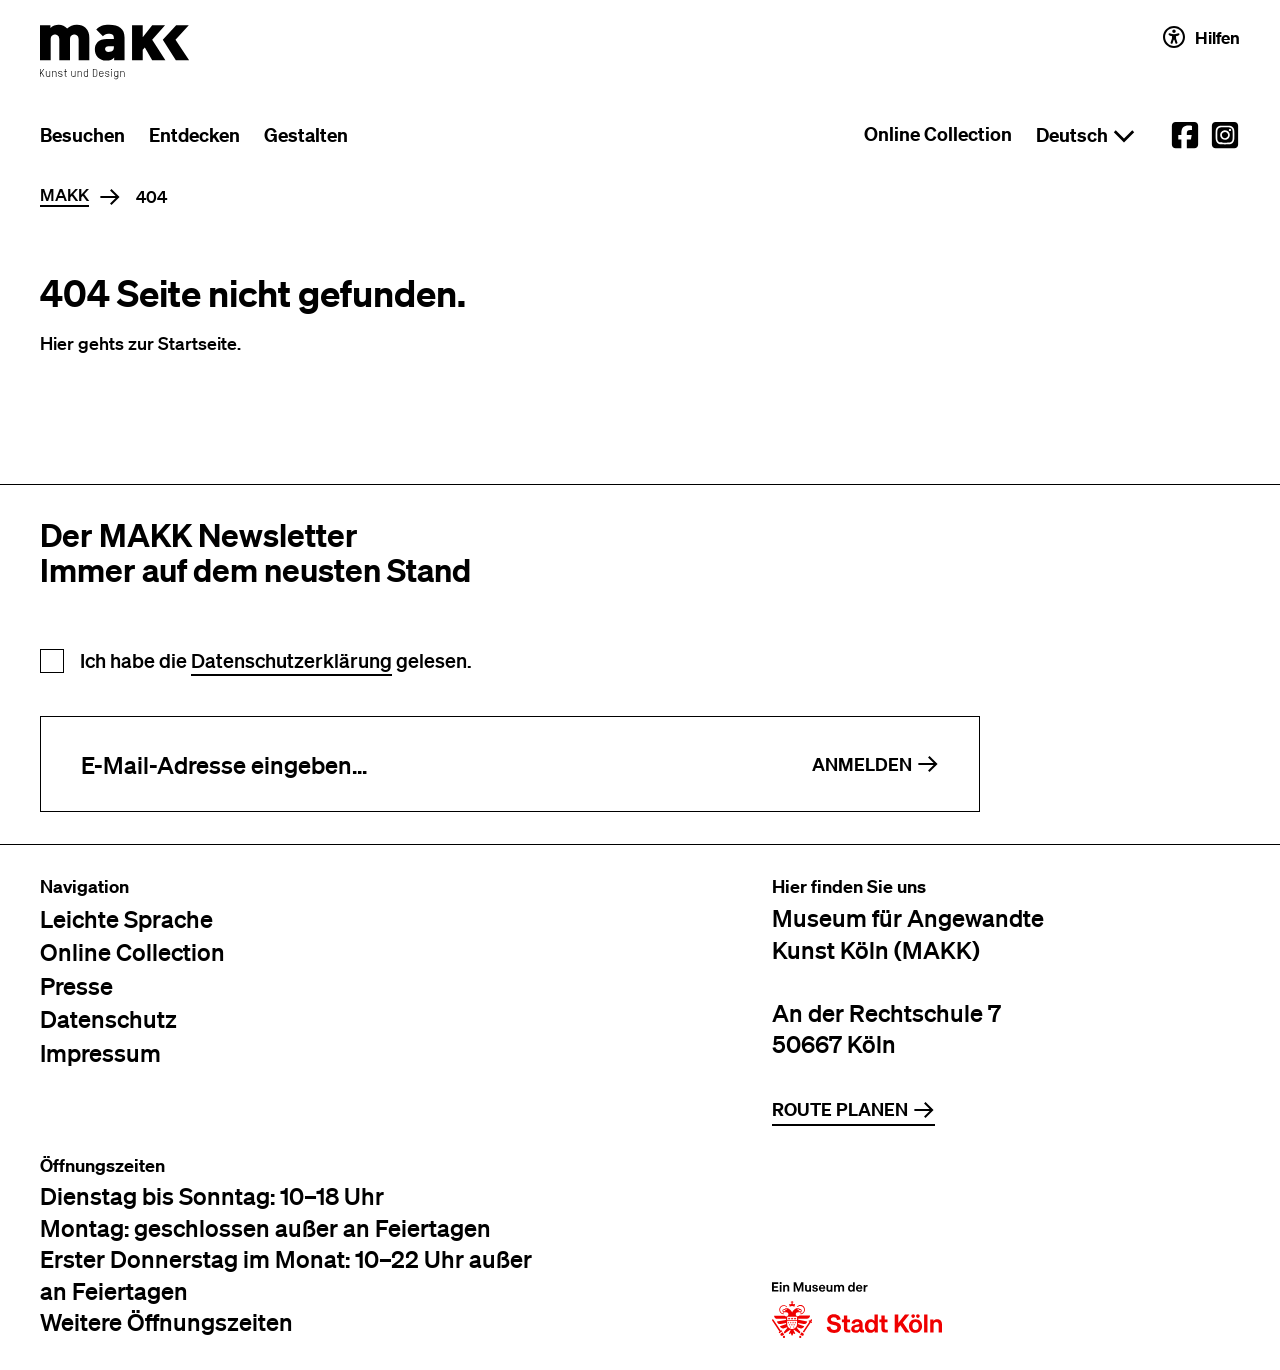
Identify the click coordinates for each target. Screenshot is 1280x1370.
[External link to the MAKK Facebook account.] (1185, 135)
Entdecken (194, 135)
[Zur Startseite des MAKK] (115, 52)
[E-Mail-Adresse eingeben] (406, 764)
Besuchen (82, 135)
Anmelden (875, 764)
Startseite (197, 343)
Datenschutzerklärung (291, 660)
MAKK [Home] (64, 195)
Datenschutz (108, 1018)
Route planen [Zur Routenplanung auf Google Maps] (853, 1109)
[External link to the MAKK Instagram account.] (1225, 135)
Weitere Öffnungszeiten (166, 1321)
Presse (76, 985)
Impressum (100, 1052)
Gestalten (306, 135)
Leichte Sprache (126, 918)
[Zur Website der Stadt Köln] (857, 1247)
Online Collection (938, 134)
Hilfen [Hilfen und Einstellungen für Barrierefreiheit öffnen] (1201, 37)
